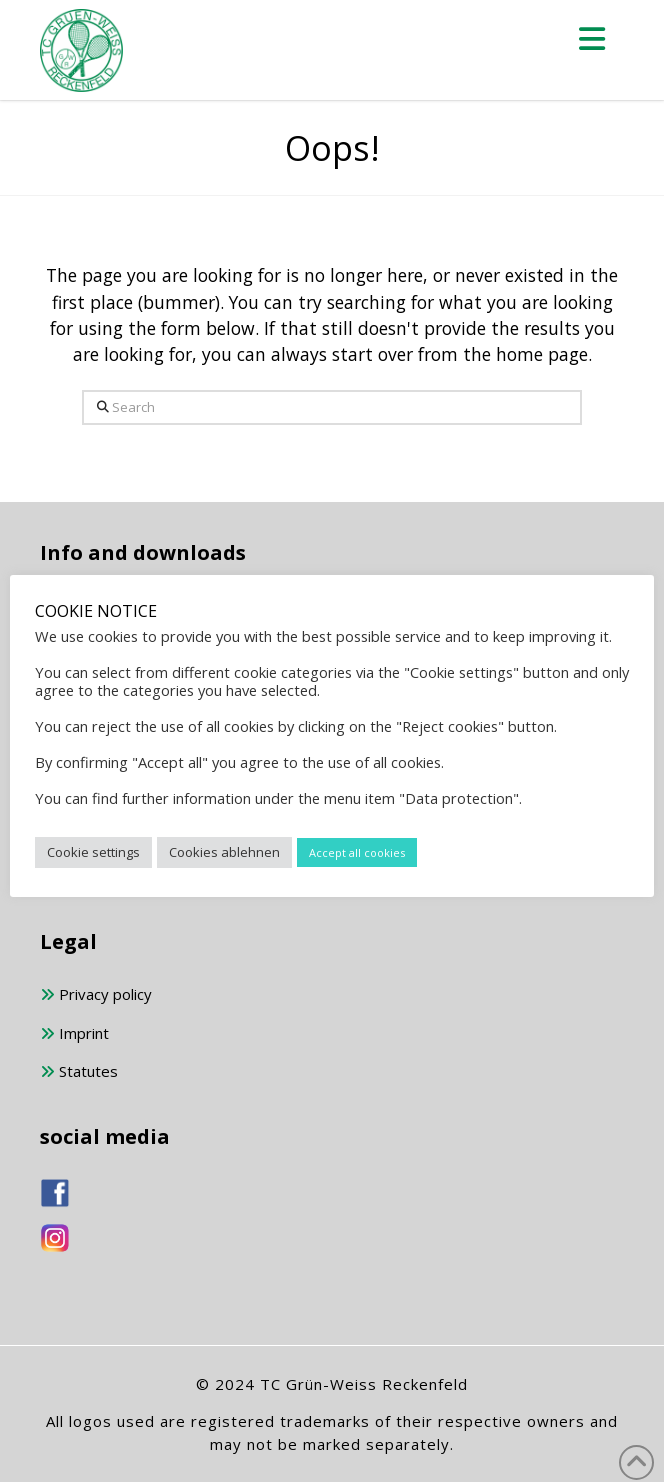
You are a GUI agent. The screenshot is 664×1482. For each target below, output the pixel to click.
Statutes (79, 1072)
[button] (593, 38)
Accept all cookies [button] (357, 852)
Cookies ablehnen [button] (224, 852)
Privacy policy (96, 995)
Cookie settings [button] (93, 852)
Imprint (74, 1034)
